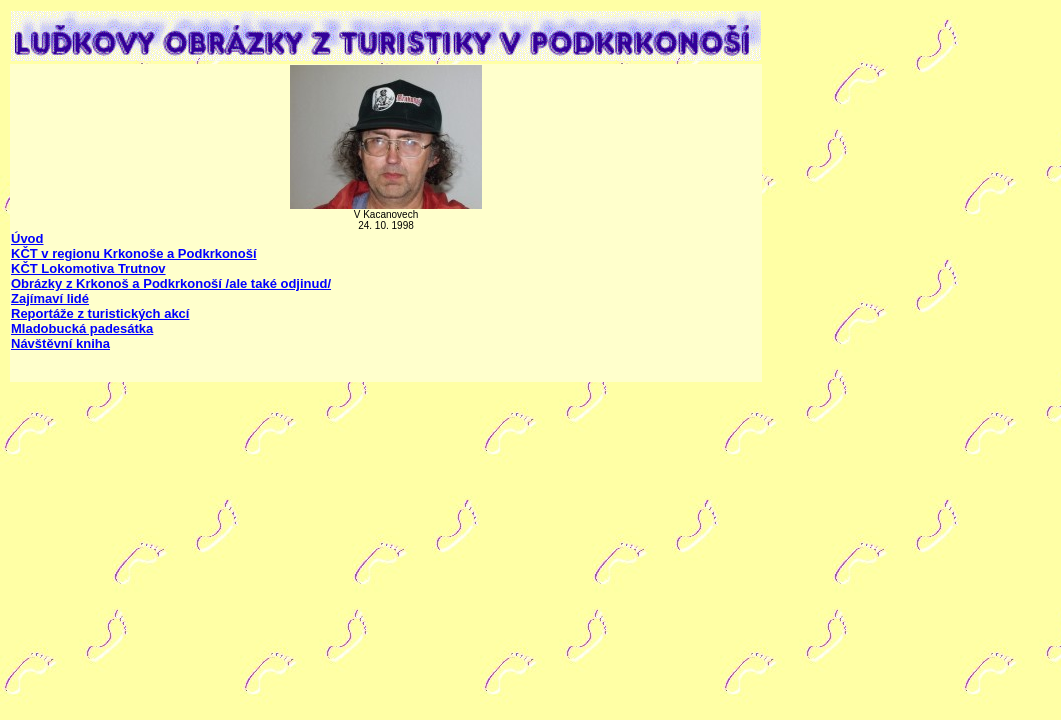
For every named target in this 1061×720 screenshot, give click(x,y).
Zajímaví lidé (50, 298)
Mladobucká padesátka (82, 328)
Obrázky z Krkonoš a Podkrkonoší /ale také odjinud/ (171, 283)
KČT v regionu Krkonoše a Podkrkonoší (134, 253)
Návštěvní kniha (60, 343)
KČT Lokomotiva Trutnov (88, 268)
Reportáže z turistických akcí (100, 313)
